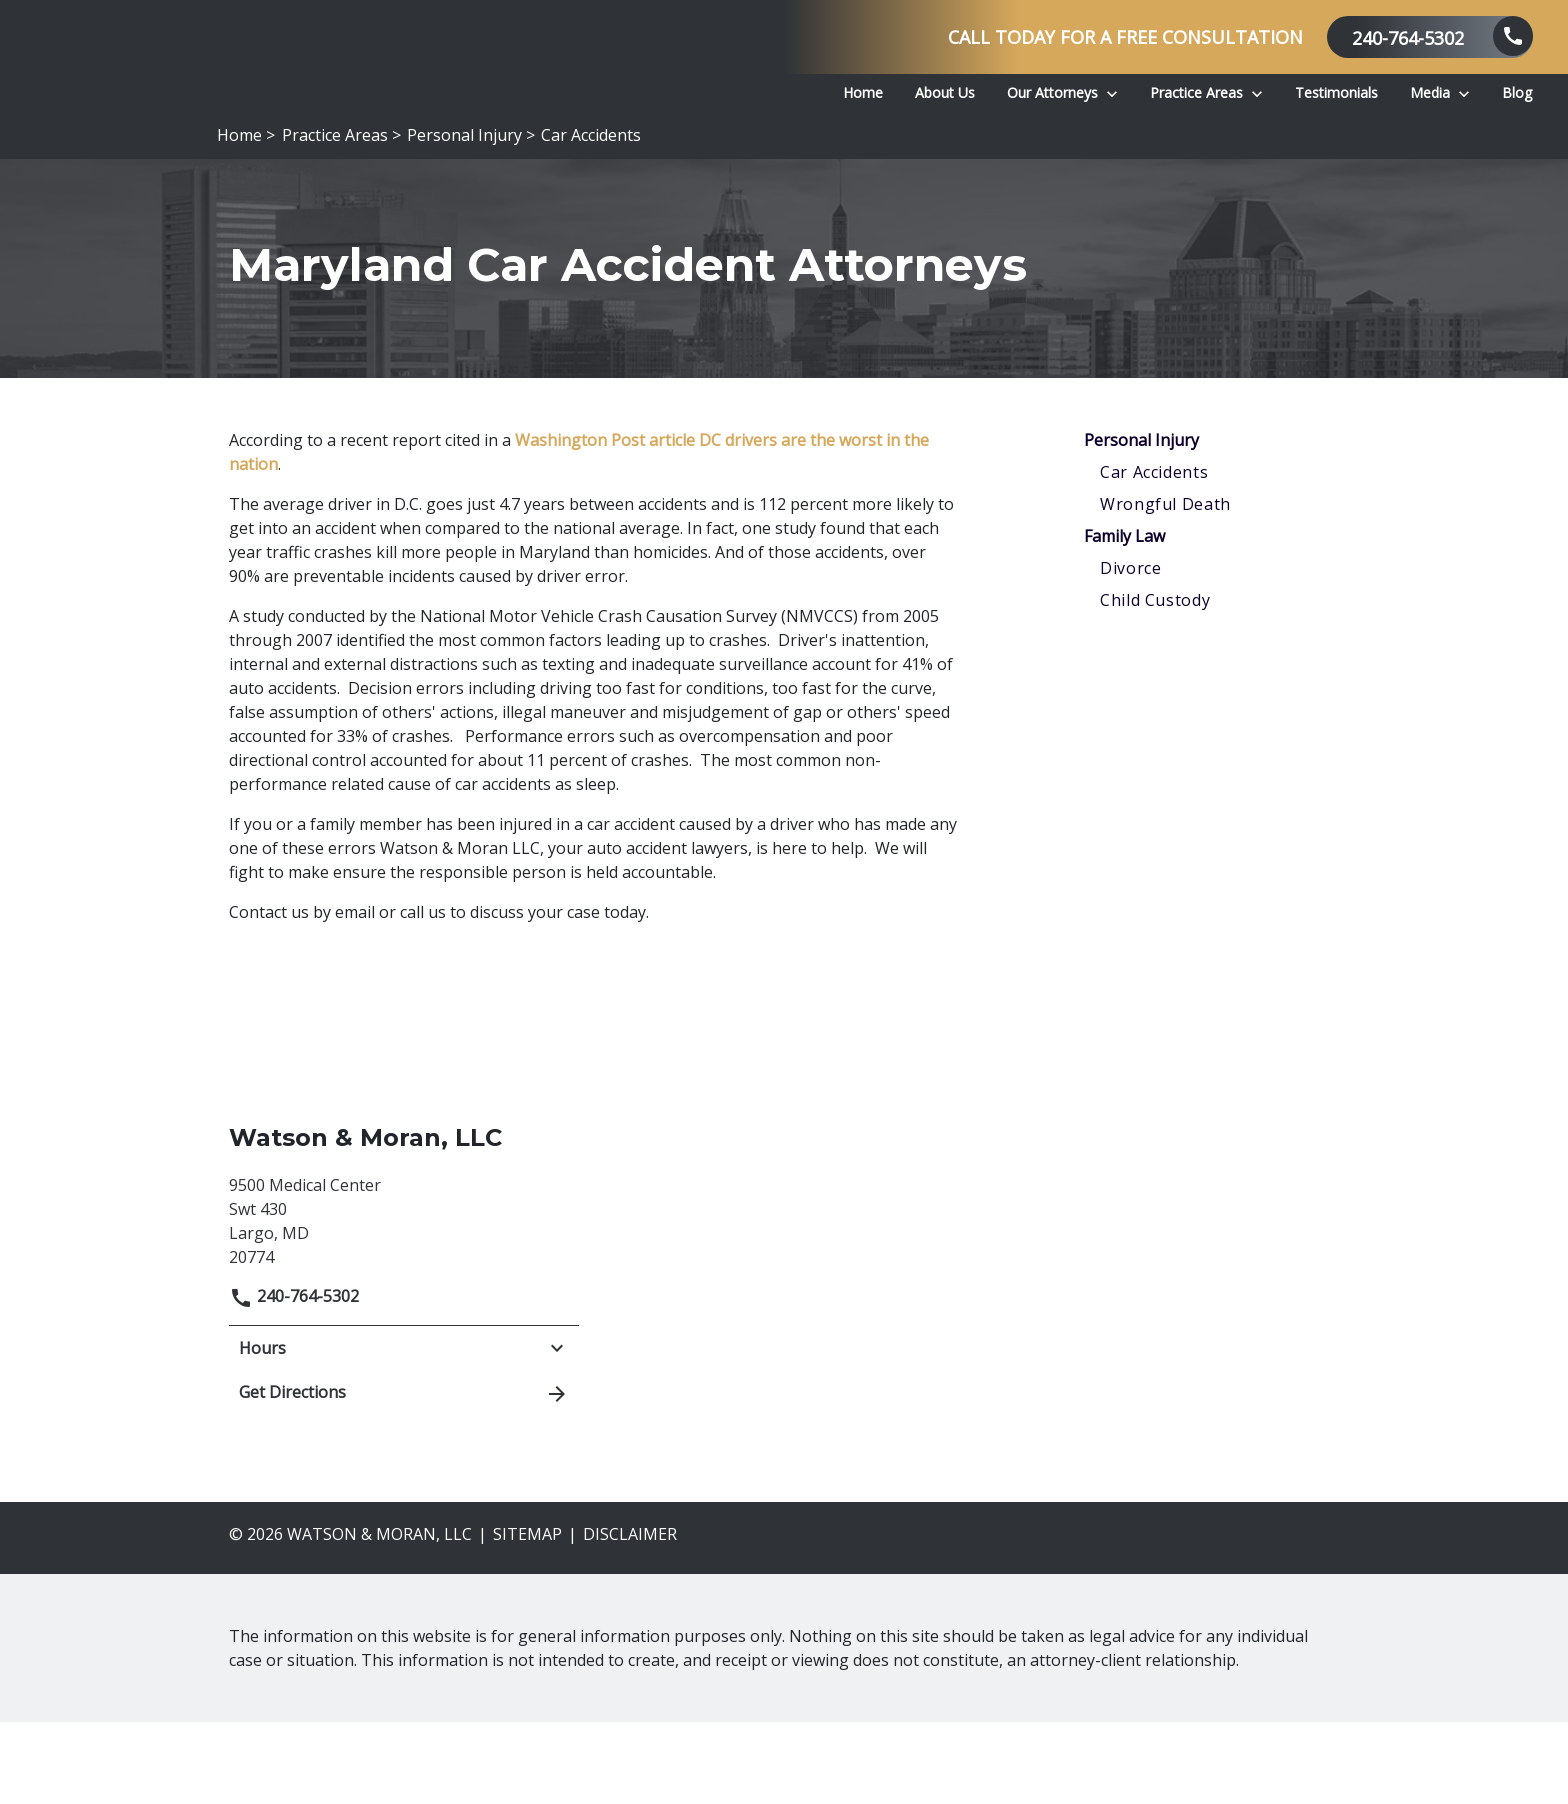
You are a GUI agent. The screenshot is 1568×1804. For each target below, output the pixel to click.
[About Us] (945, 92)
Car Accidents (1154, 554)
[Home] (863, 92)
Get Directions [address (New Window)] (404, 1475)
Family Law (1124, 618)
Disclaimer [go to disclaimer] (630, 1616)
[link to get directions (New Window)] (404, 1300)
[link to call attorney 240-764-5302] (1430, 37)
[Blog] (1517, 92)
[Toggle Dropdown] (1112, 92)
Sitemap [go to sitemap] (527, 1616)
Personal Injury (1141, 522)
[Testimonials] (1336, 92)
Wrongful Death (1165, 586)
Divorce (1130, 650)
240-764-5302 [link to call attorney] (294, 1378)
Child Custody (1155, 682)
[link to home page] (310, 96)
